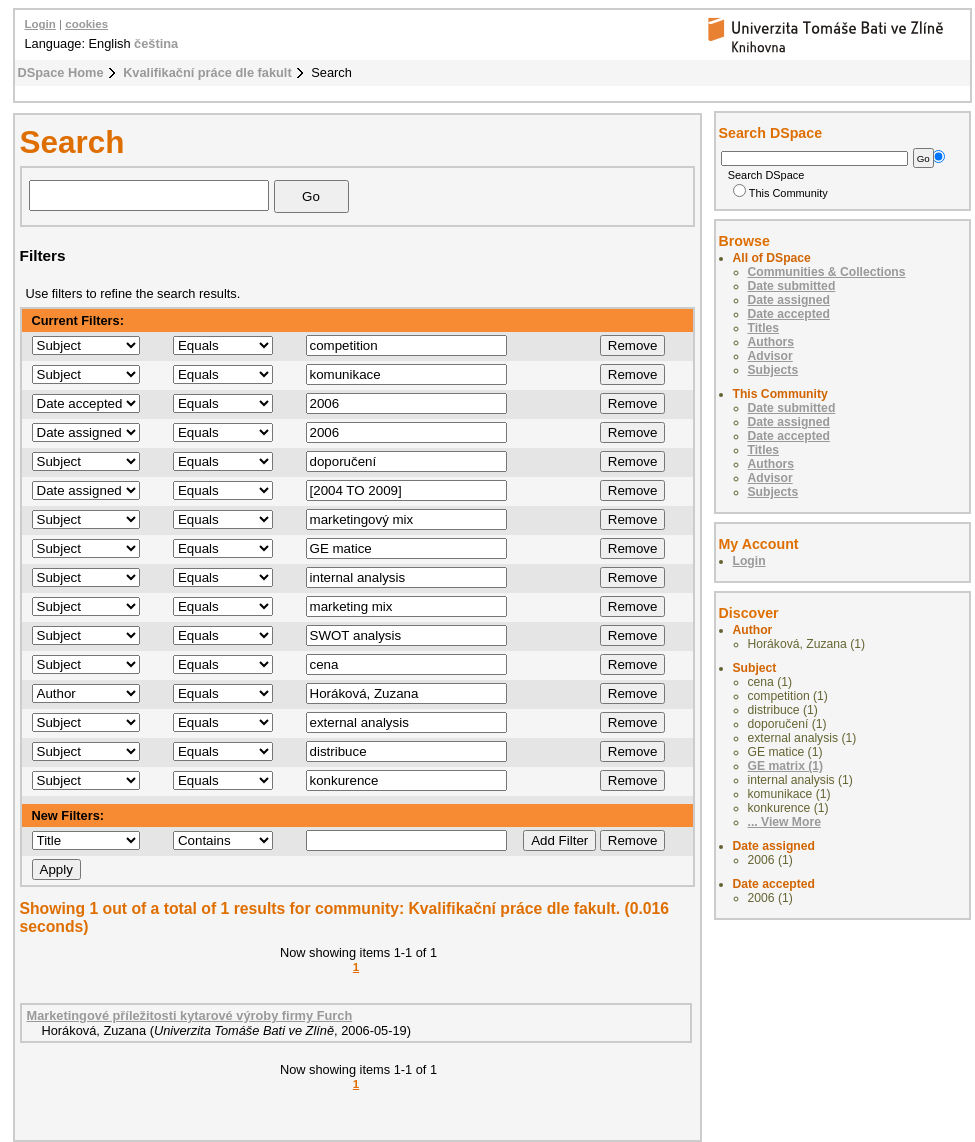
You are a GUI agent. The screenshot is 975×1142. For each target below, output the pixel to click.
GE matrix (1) (786, 766)
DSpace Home (61, 72)
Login (40, 24)
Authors (771, 342)
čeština (156, 43)
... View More (784, 822)
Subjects (773, 370)
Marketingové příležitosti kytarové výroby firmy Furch (190, 1015)
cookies (86, 24)
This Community (780, 193)
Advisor (770, 356)
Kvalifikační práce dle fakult (207, 72)
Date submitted (792, 286)
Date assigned (789, 300)
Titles (764, 328)
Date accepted (789, 314)
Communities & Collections (827, 272)
